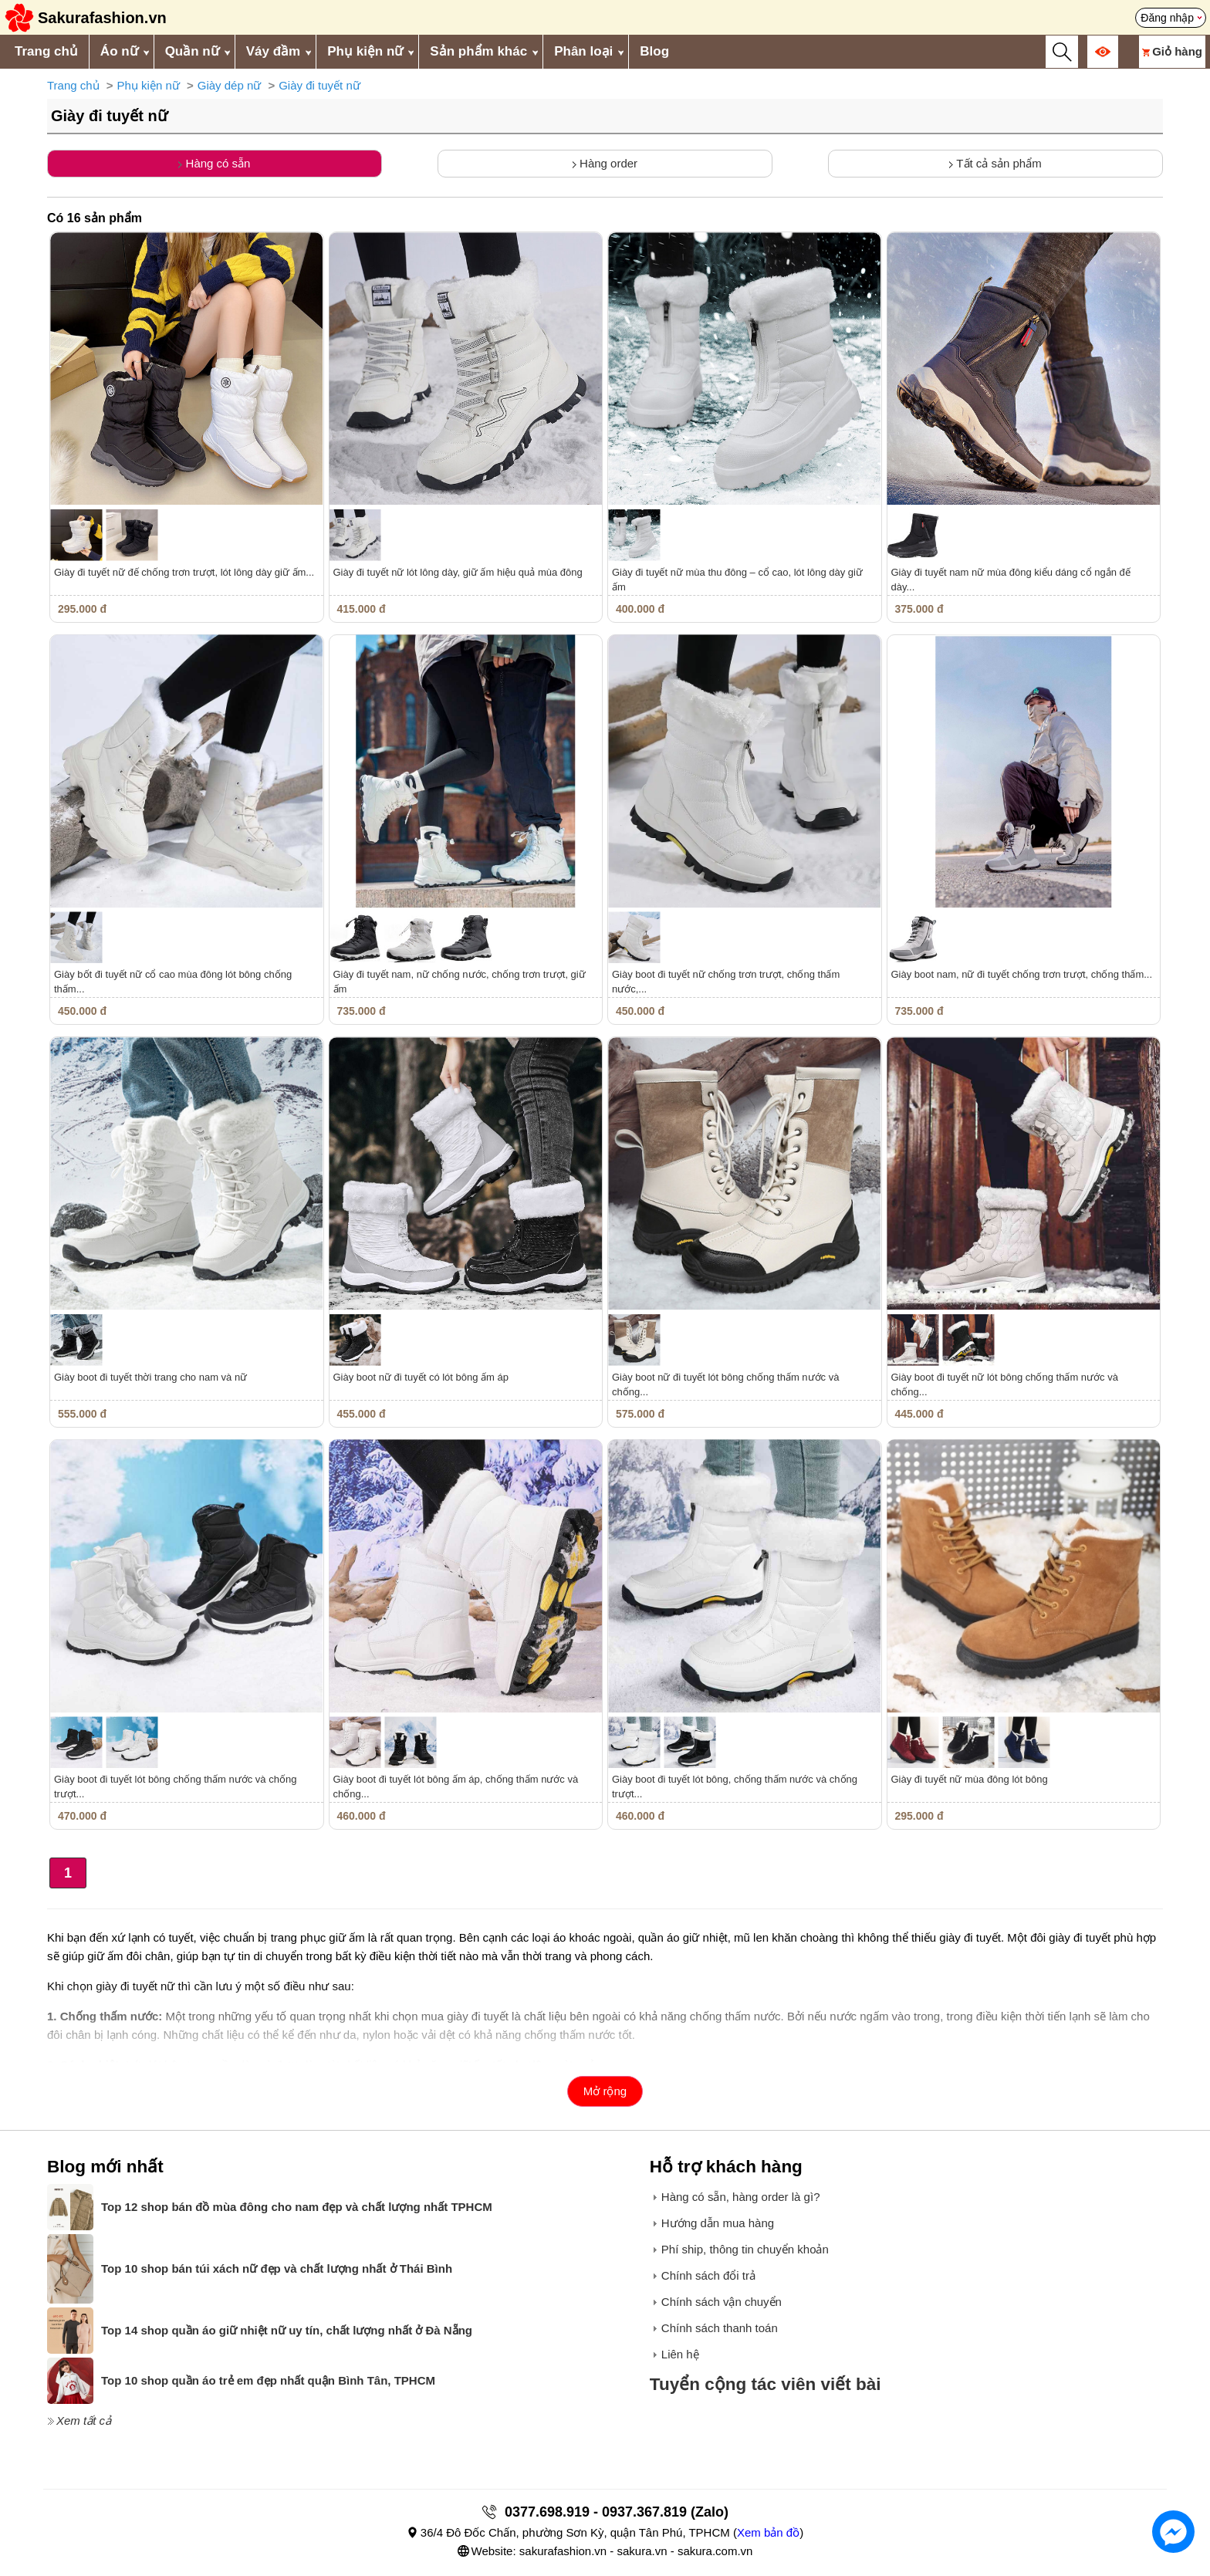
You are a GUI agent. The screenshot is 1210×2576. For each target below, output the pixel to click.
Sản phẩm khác (478, 51)
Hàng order (605, 163)
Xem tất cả (83, 2420)
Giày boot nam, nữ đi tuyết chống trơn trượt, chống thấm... (1022, 974)
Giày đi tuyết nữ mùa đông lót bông (969, 1779)
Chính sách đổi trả (708, 2275)
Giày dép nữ (230, 85)
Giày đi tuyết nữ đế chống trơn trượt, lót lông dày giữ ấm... (184, 572)
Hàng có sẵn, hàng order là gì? (740, 2196)
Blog (654, 51)
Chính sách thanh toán (719, 2327)
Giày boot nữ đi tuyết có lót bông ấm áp (421, 1377)
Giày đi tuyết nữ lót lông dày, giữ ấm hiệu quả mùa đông (458, 572)
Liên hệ (680, 2354)
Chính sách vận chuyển (721, 2301)
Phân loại (583, 51)
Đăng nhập (1167, 18)
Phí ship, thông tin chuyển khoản (745, 2249)
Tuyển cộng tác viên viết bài (765, 2384)
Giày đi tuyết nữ (319, 85)
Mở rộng (605, 2091)
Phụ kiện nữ (365, 51)
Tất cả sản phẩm (995, 163)
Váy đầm (273, 51)
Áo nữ (119, 51)
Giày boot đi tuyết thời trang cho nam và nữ (150, 1377)
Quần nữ (192, 51)
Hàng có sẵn (214, 163)
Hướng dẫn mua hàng (717, 2222)
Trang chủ (46, 51)
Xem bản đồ (768, 2532)
